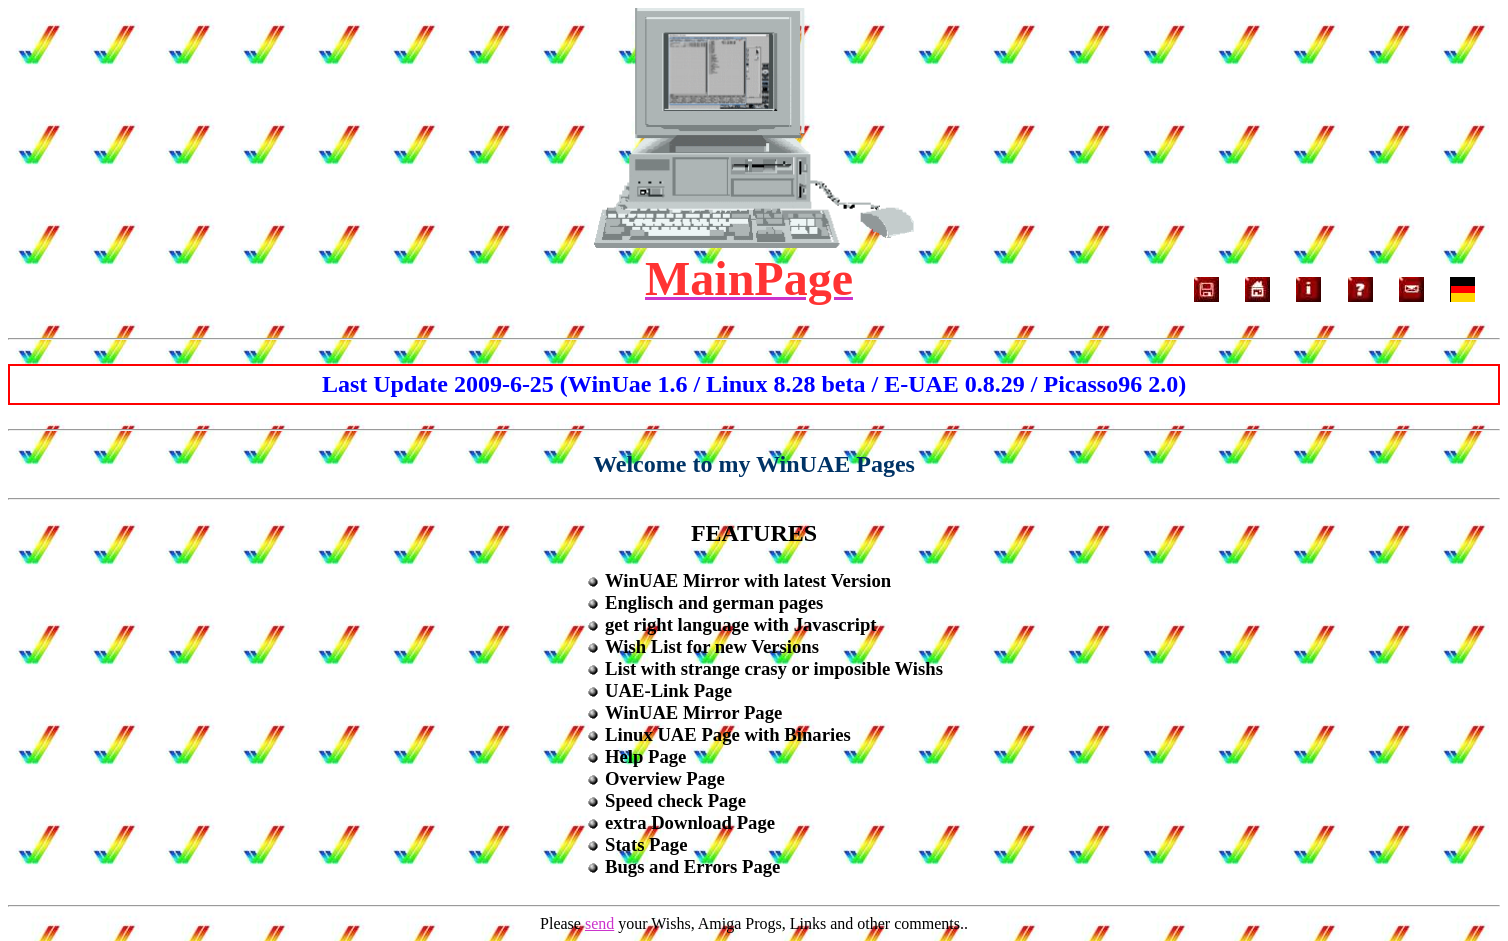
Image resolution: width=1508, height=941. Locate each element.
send (599, 923)
